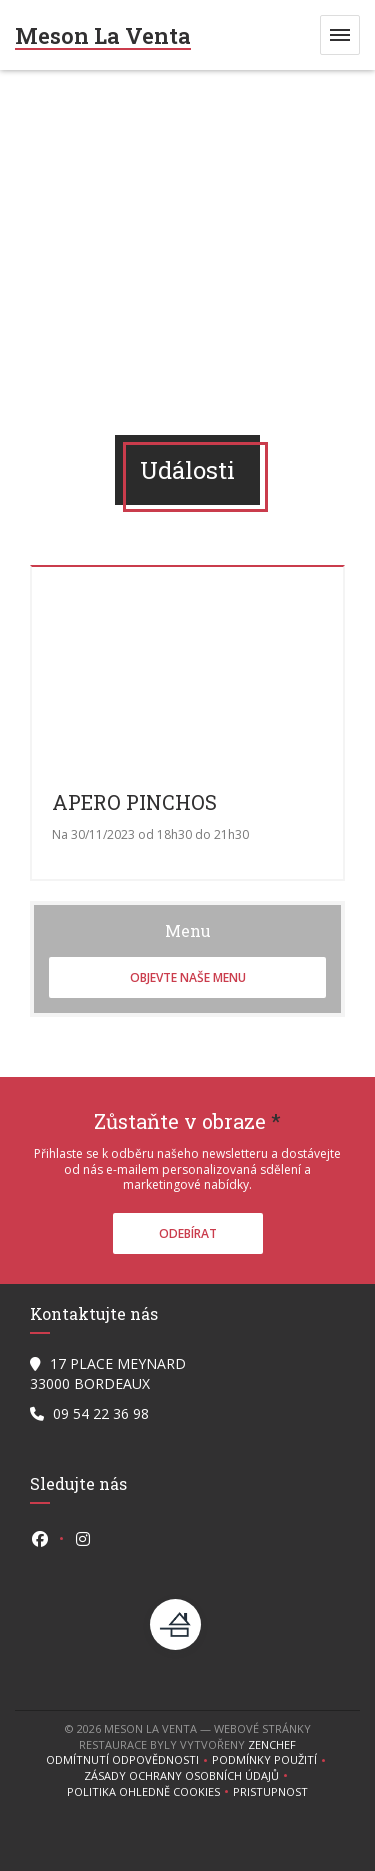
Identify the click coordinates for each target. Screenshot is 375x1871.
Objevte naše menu (188, 977)
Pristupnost (270, 1792)
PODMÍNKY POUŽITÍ (271, 1760)
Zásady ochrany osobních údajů (188, 1776)
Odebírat (188, 1233)
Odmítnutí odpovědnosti (129, 1760)
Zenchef (272, 1744)
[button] (340, 35)
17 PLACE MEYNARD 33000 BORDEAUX (108, 1373)
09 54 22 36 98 (101, 1413)
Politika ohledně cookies (150, 1792)
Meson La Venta (103, 35)
